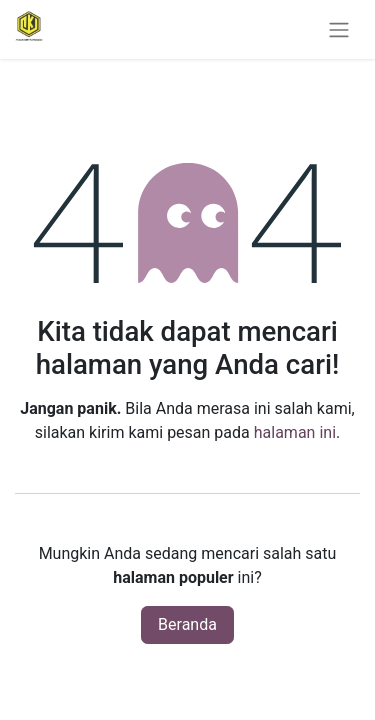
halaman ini (295, 432)
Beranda (187, 624)
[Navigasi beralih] (339, 29)
